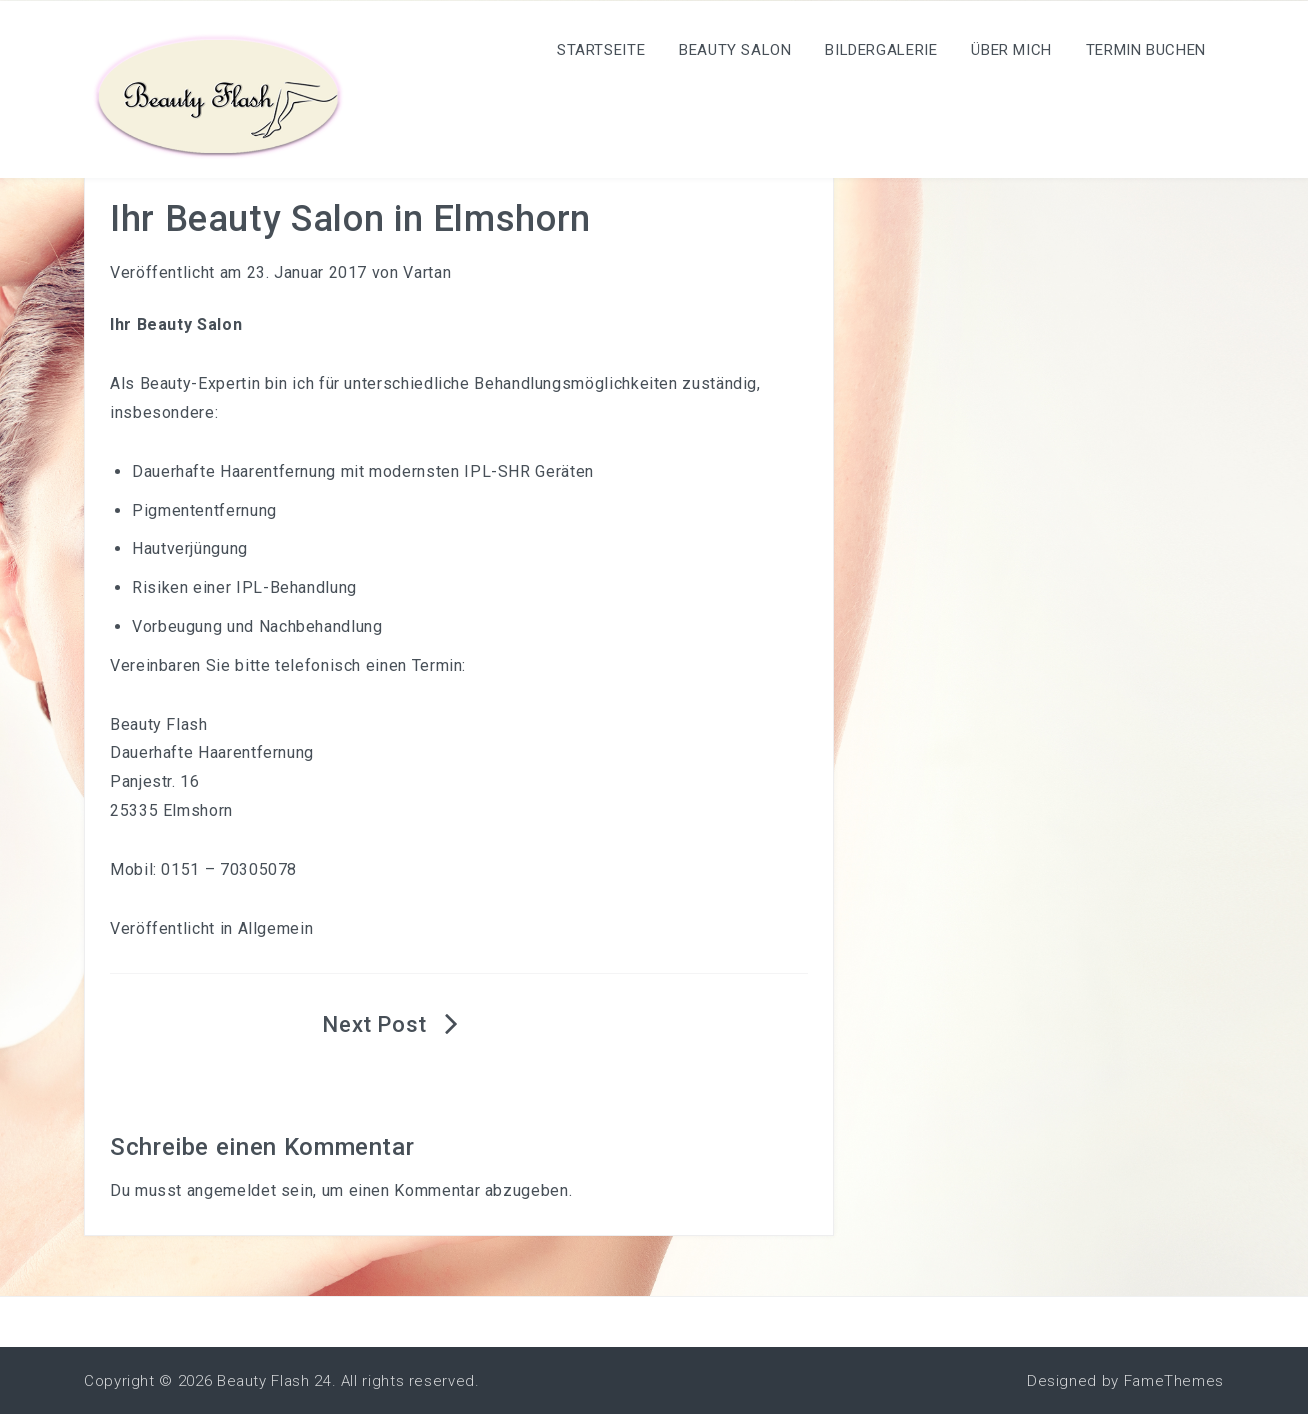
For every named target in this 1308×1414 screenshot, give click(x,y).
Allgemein (276, 928)
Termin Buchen (1146, 50)
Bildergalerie (881, 50)
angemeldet (231, 1190)
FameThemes (1174, 1381)
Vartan (427, 272)
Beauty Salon (735, 50)
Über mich (1011, 50)
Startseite (601, 50)
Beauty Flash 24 (274, 1381)
